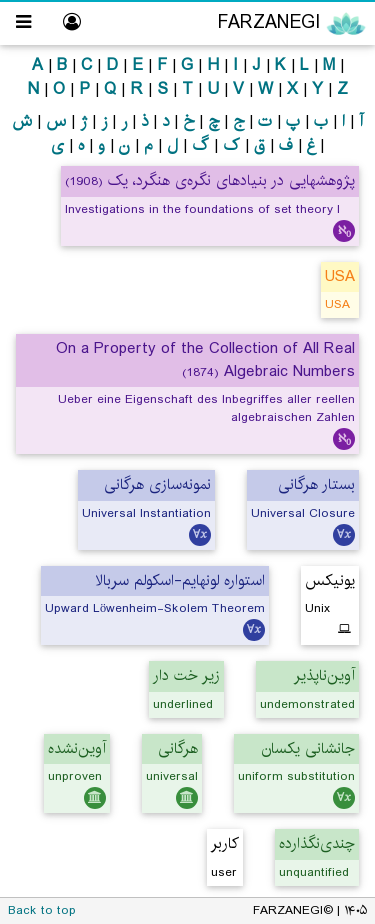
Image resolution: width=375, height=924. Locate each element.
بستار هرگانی (316, 484)
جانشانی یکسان (308, 748)
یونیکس (330, 580)
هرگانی (178, 748)
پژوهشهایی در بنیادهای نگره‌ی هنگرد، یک (210, 180)
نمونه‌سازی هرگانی (157, 484)
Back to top (42, 910)
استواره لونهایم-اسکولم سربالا (180, 580)
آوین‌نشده (77, 748)
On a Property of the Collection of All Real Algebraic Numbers (205, 360)
